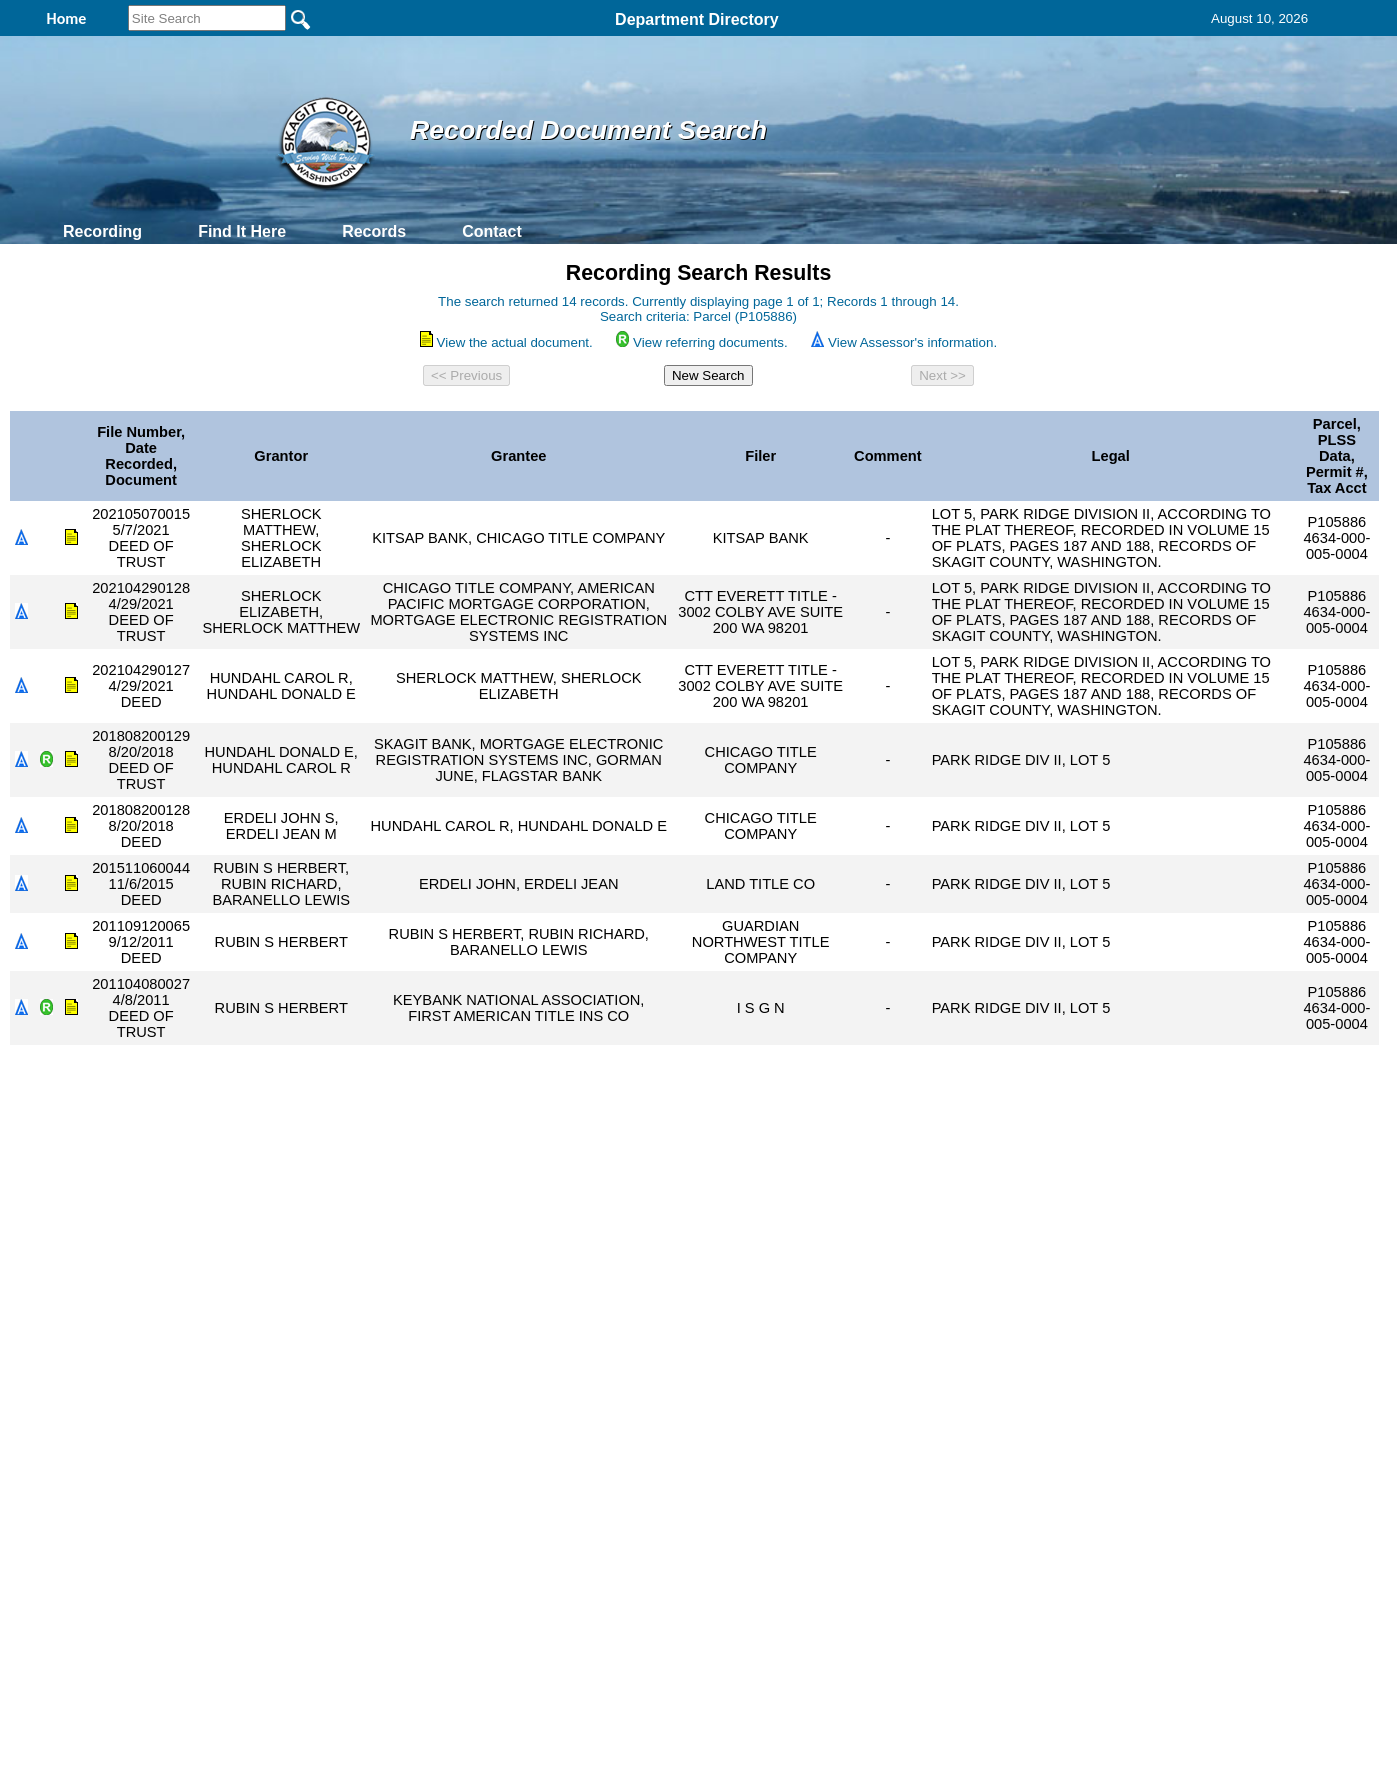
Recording (102, 231)
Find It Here (242, 231)
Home (504, 1538)
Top (365, 1538)
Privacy (690, 1538)
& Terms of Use (764, 1538)
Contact (492, 231)
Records (374, 231)
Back (426, 1538)
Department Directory (697, 19)
